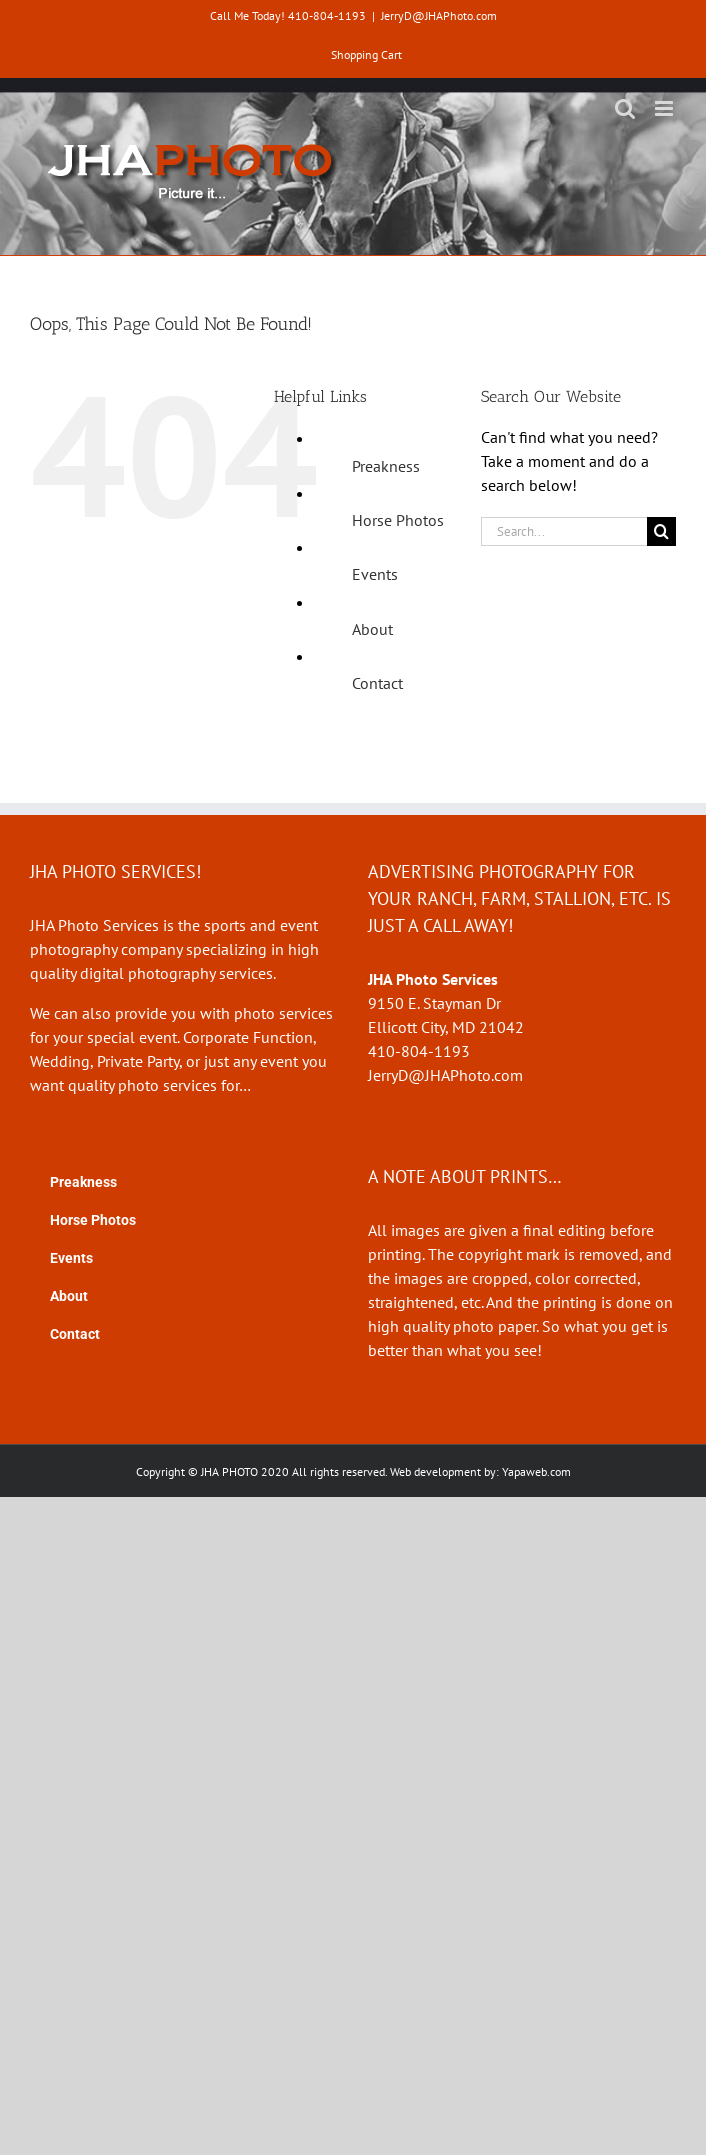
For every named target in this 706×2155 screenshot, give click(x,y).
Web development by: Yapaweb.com (480, 1471)
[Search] (661, 531)
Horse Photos (398, 520)
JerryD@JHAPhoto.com (439, 15)
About (372, 629)
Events (375, 574)
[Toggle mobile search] (625, 108)
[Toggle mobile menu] (665, 108)
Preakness (386, 466)
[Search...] (564, 531)
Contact (377, 683)
